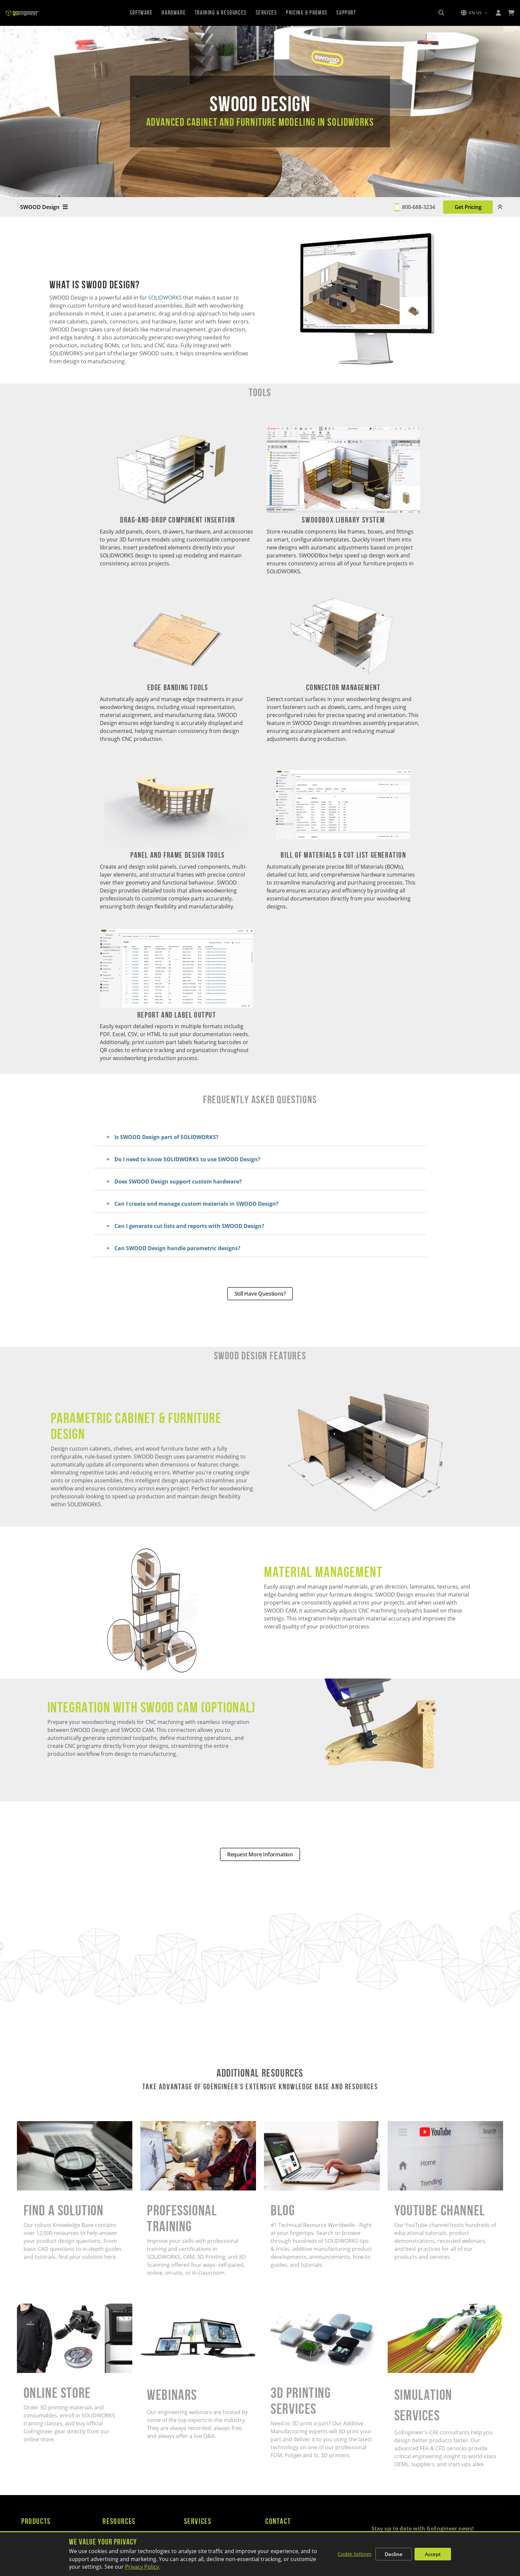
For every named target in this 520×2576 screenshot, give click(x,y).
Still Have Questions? (260, 1293)
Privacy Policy (142, 2566)
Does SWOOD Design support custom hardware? (178, 1181)
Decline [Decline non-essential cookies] (394, 2554)
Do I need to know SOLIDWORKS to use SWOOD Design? (187, 1159)
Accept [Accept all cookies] (433, 2554)
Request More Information (260, 1854)
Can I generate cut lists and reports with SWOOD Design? (189, 1226)
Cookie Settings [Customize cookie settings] (354, 2554)
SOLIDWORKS (165, 297)
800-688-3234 (418, 207)
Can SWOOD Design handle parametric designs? (177, 1248)
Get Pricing (468, 207)
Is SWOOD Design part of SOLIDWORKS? (166, 1137)
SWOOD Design (44, 207)
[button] (473, 13)
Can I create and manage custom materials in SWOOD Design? (196, 1203)
